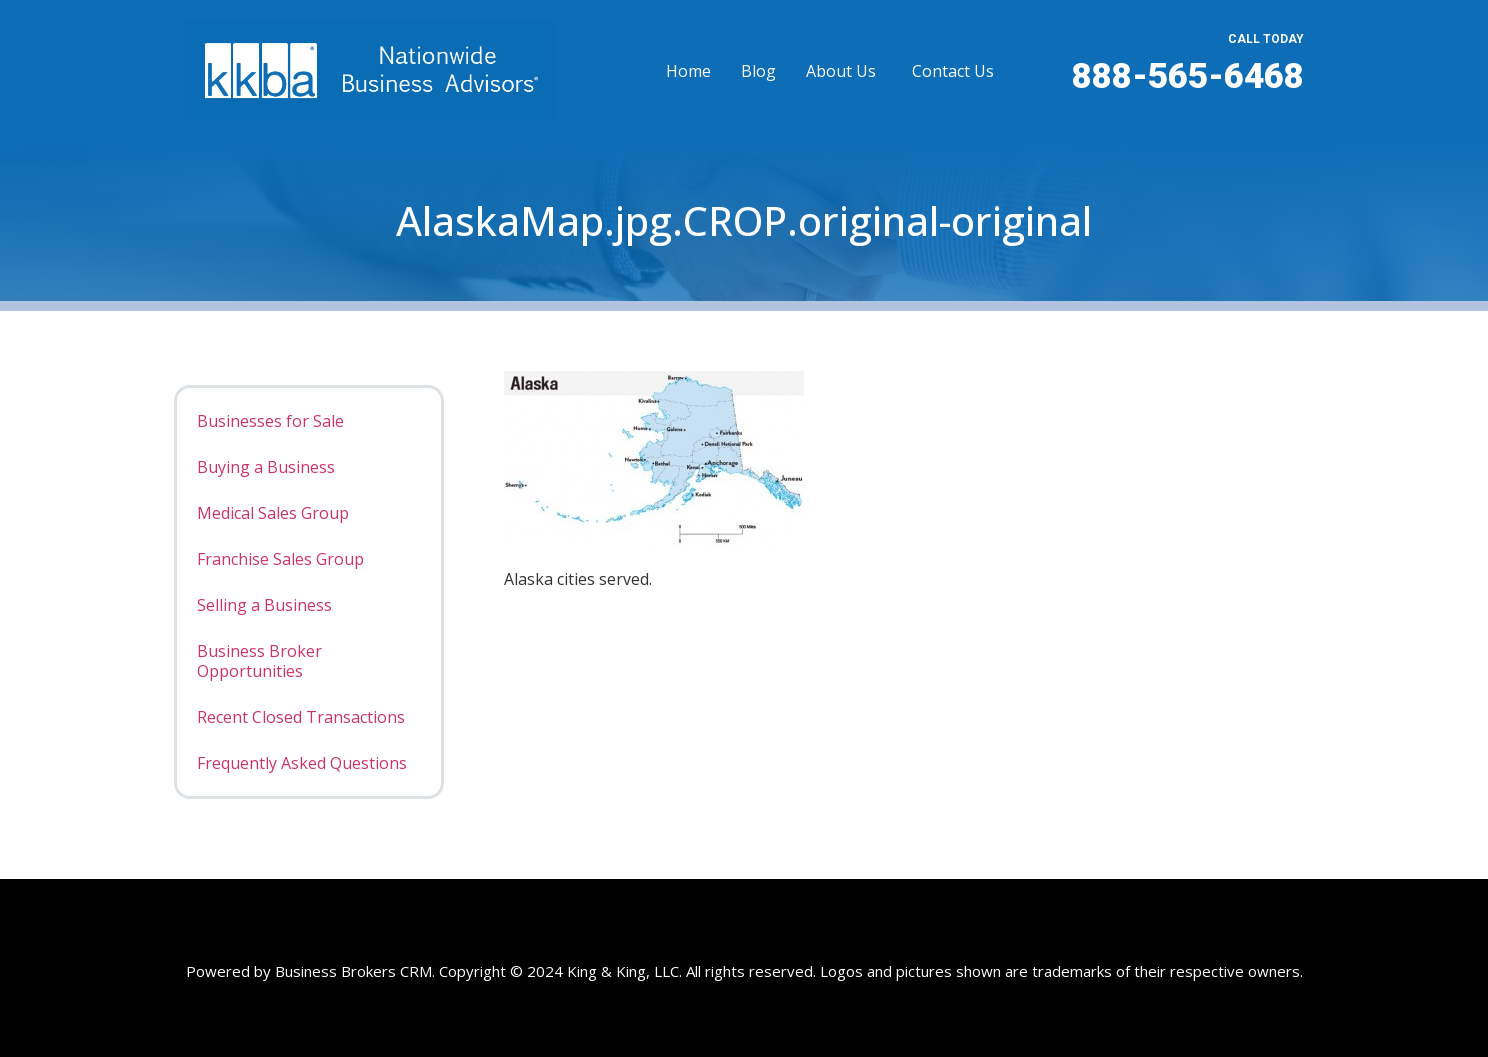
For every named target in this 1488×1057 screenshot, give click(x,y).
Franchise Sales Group (280, 559)
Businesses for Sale (270, 421)
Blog (758, 71)
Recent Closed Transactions (301, 717)
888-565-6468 (1188, 76)
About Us (841, 71)
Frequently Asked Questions (302, 763)
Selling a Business (264, 605)
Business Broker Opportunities (259, 661)
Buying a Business (266, 467)
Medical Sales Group (273, 513)
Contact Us (953, 71)
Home (688, 71)
